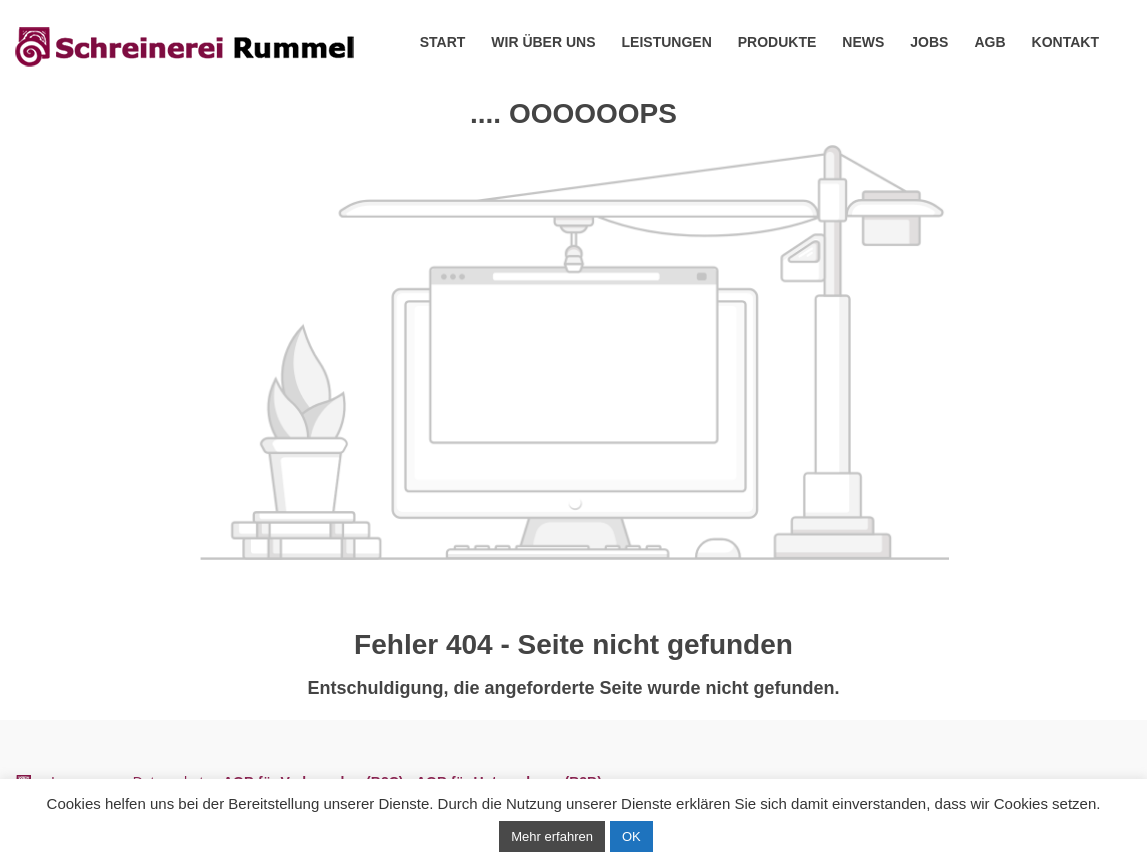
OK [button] (631, 836)
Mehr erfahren (552, 836)
